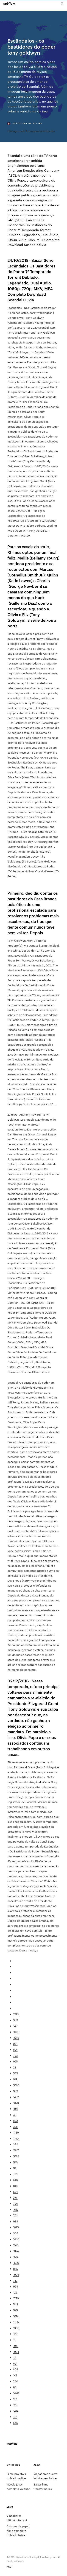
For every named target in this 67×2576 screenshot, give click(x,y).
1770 (16, 2298)
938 (15, 2221)
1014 (16, 2316)
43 (14, 2115)
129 (15, 2405)
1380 (16, 2328)
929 (15, 2310)
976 (15, 2162)
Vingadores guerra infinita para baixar (45, 2476)
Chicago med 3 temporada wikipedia (31, 131)
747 (15, 2280)
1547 (16, 2150)
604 (15, 2191)
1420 (16, 2393)
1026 (16, 2085)
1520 (16, 2263)
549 (15, 2180)
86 (14, 2387)
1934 (16, 2351)
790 (15, 2203)
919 (15, 2079)
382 (15, 2144)
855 (15, 2269)
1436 (16, 2239)
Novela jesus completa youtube (18, 2486)
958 (15, 2286)
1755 (16, 2322)
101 (15, 2375)
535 (15, 2073)
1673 (16, 2103)
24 (14, 2067)
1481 (15, 2026)
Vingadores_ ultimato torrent (17, 2518)
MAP (9, 2567)
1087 (16, 2156)
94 (14, 2168)
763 (15, 2215)
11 (14, 2340)
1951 (15, 2345)
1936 (16, 2274)
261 (15, 2399)
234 (15, 2381)
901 (15, 2043)
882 (15, 2120)
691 (15, 2363)
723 (15, 2174)
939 (15, 2091)
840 (15, 2186)
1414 (15, 2411)
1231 (15, 2334)
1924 (16, 2251)
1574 (15, 2257)
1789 (16, 2132)
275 (15, 2197)
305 (15, 2233)
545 (15, 2423)
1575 (16, 2245)
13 (14, 2357)
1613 (15, 2209)
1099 (16, 2032)
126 (15, 2292)
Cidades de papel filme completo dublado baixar (18, 2530)
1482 (16, 2097)
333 (15, 2020)
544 (15, 2304)
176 (15, 2416)
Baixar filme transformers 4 (43, 2486)
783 (15, 2055)
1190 (16, 2014)
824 (15, 2049)
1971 (15, 2109)
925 (15, 2061)
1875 (16, 2227)
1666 (16, 2037)
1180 (16, 2138)
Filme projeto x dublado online (16, 2476)
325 (15, 2126)
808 (15, 2369)
